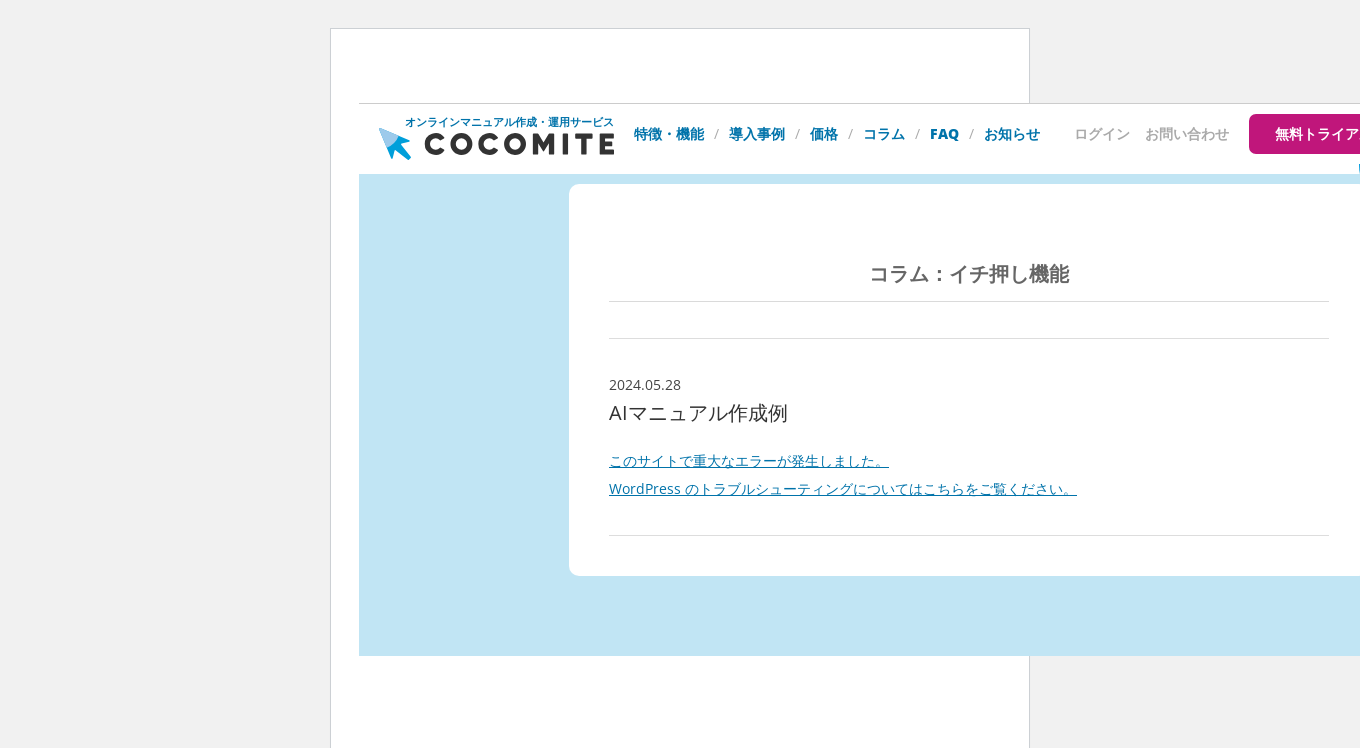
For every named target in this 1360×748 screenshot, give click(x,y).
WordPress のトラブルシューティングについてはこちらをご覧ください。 (843, 488)
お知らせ (1012, 133)
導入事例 (757, 133)
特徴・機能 (669, 133)
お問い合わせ (1187, 133)
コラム (884, 133)
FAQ (944, 133)
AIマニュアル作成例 (698, 412)
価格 (824, 133)
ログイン (1102, 133)
